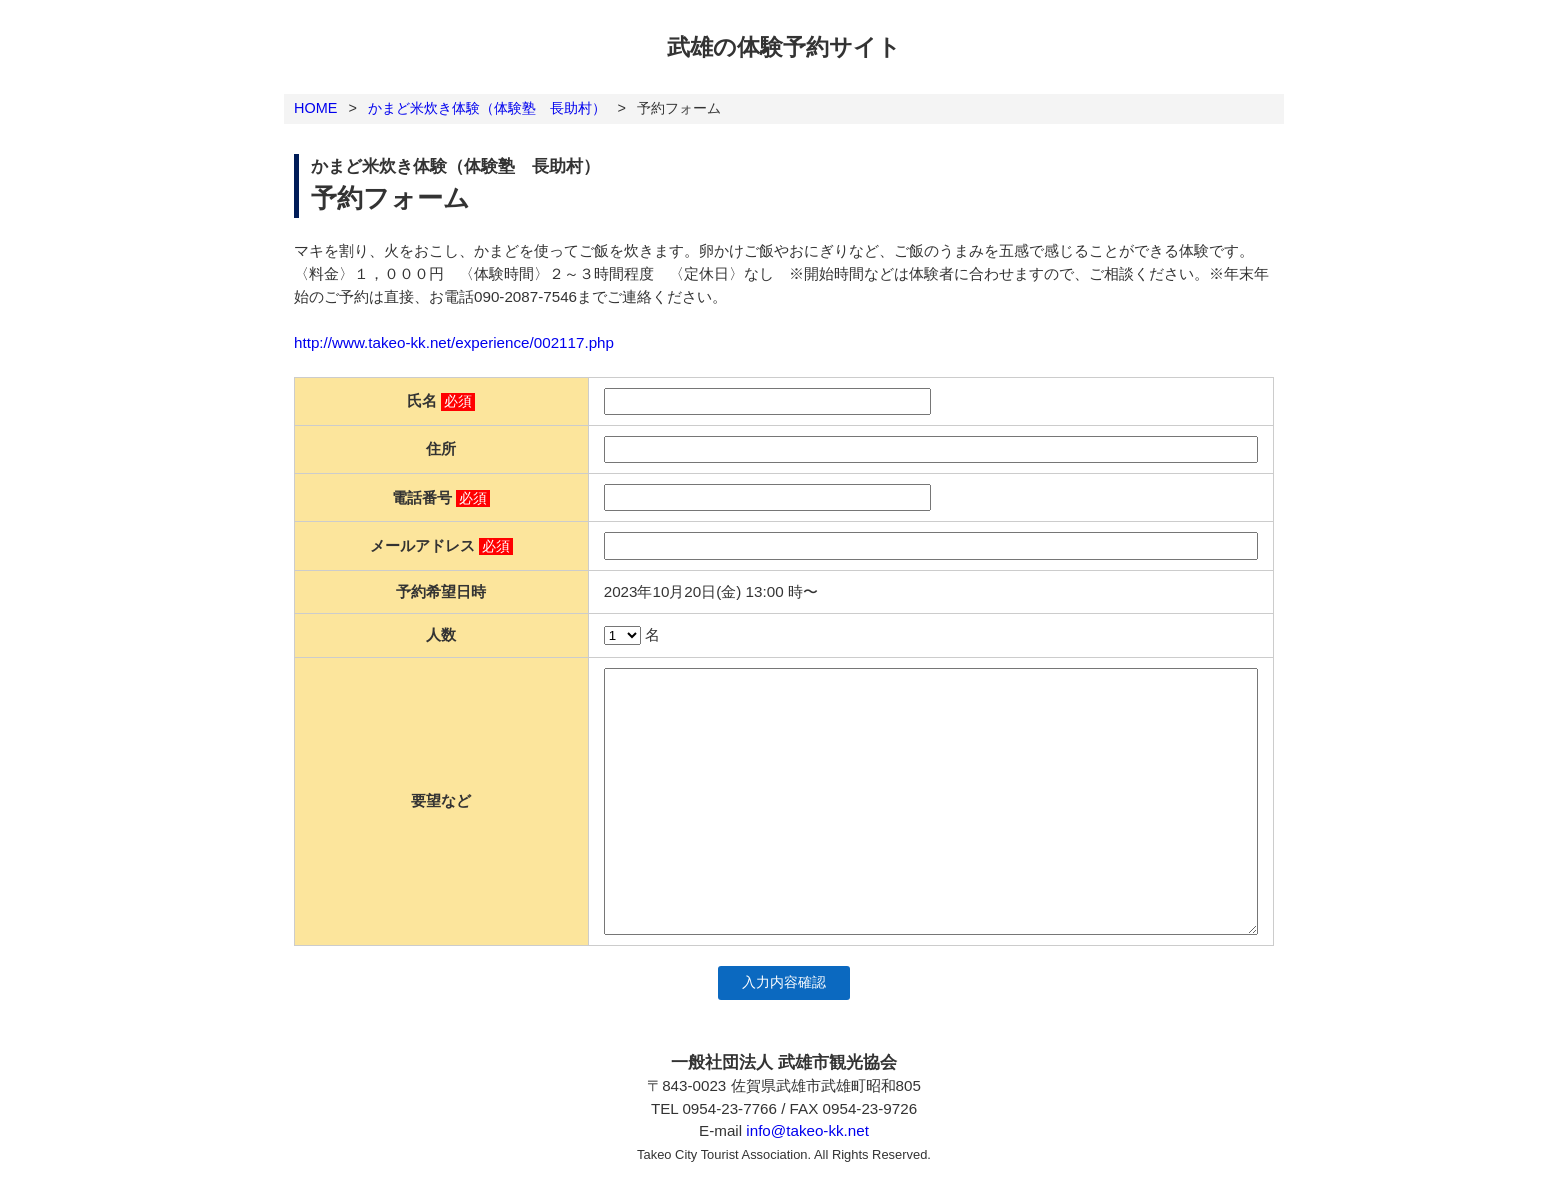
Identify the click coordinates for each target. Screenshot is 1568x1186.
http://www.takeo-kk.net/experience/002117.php (454, 342)
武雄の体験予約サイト (784, 47)
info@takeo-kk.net (807, 1130)
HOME (315, 108)
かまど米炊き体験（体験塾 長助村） (487, 108)
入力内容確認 (784, 982)
